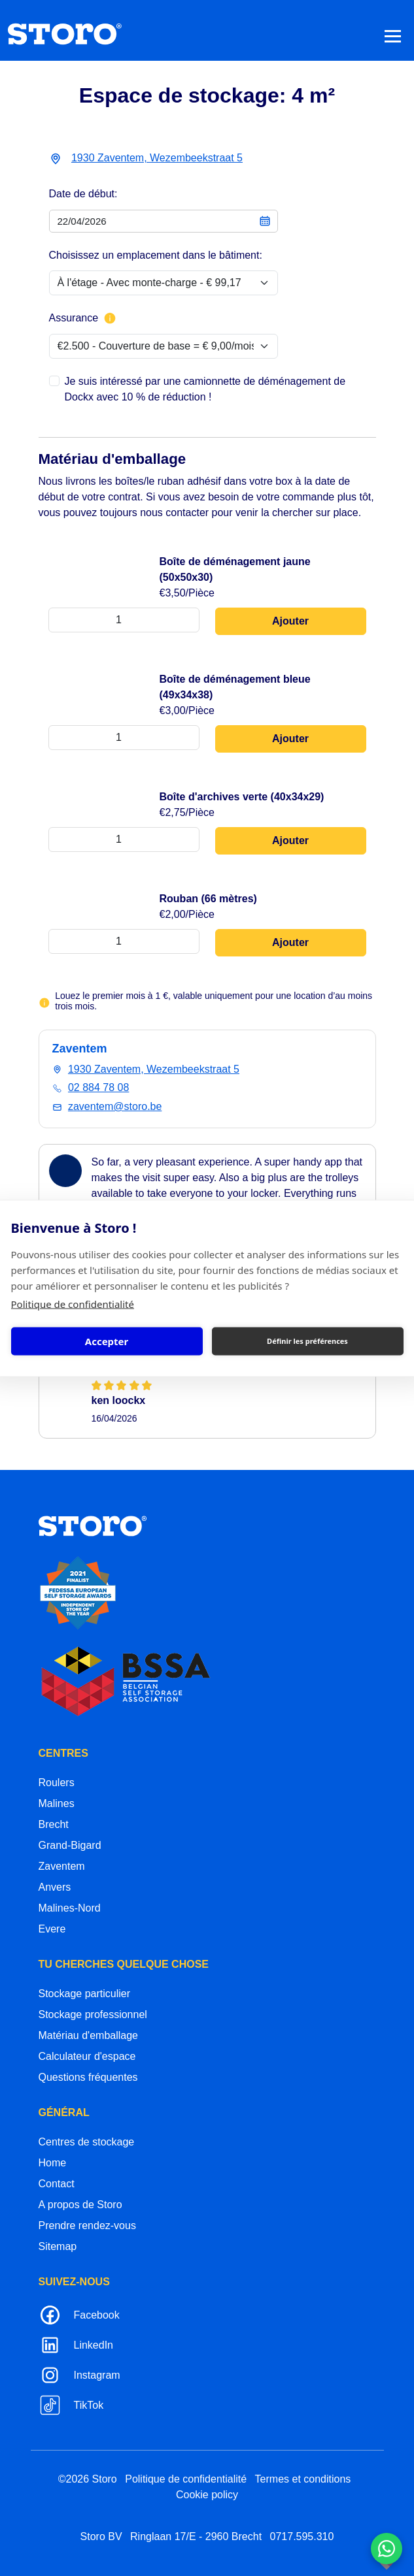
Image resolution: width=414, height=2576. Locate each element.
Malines (57, 1803)
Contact (57, 2183)
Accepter (106, 1341)
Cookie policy (207, 2494)
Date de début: (83, 193)
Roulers (57, 1782)
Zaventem (62, 1866)
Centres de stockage (87, 2141)
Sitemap (58, 2246)
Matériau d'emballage (88, 2035)
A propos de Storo (80, 2204)
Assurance (83, 318)
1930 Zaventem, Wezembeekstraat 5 (157, 157)
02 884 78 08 (98, 1087)
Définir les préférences (307, 1341)
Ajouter (290, 621)
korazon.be (365, 2564)
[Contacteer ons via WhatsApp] (386, 2548)
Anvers (55, 1887)
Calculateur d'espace (87, 2056)
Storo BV (101, 2536)
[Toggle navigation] (392, 36)
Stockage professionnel (93, 2014)
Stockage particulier (85, 1993)
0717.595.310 (302, 2536)
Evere (52, 1928)
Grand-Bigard (70, 1845)
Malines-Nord (70, 1908)
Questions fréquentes (88, 2077)
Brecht (54, 1824)
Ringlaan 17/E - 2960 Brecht (196, 2536)
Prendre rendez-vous (87, 2225)
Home (53, 2162)
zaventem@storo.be (115, 1106)
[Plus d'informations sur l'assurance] (109, 318)
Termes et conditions (303, 2479)
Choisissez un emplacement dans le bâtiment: (155, 255)
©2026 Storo (87, 2479)
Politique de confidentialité (72, 1303)
